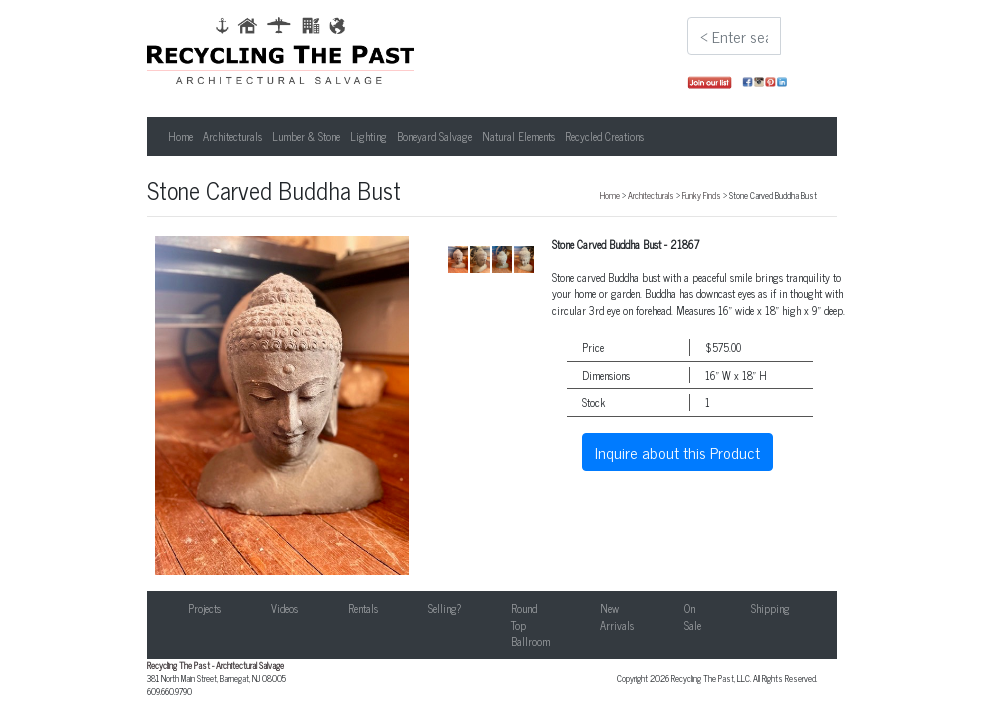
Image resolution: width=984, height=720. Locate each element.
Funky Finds (701, 195)
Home (180, 136)
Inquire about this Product (677, 452)
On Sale (692, 616)
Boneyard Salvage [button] (434, 136)
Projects (204, 608)
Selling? (444, 608)
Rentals (363, 608)
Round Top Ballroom (530, 624)
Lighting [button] (368, 136)
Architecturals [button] (232, 136)
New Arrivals (617, 616)
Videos (284, 608)
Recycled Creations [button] (604, 136)
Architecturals (651, 195)
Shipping (770, 608)
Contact (856, 608)
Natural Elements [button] (518, 136)
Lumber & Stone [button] (306, 136)
